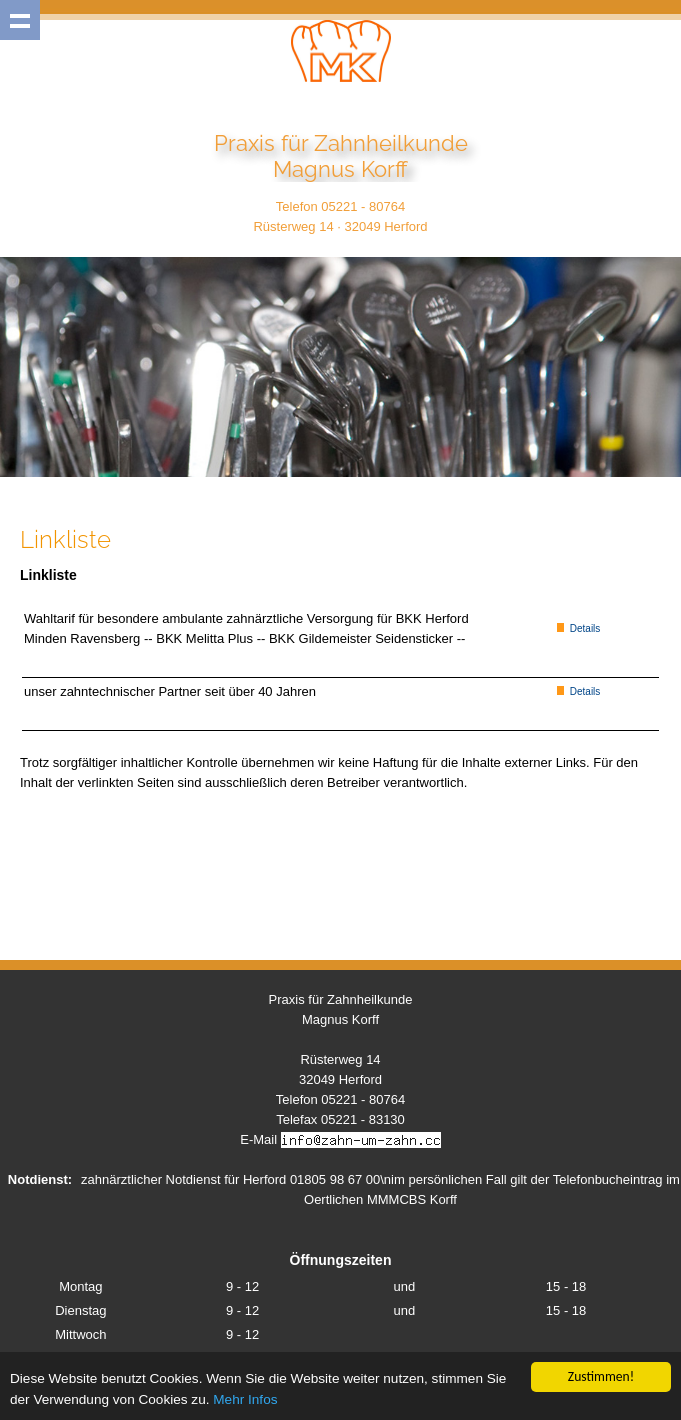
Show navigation (20, 20)
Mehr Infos (245, 1400)
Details (578, 628)
